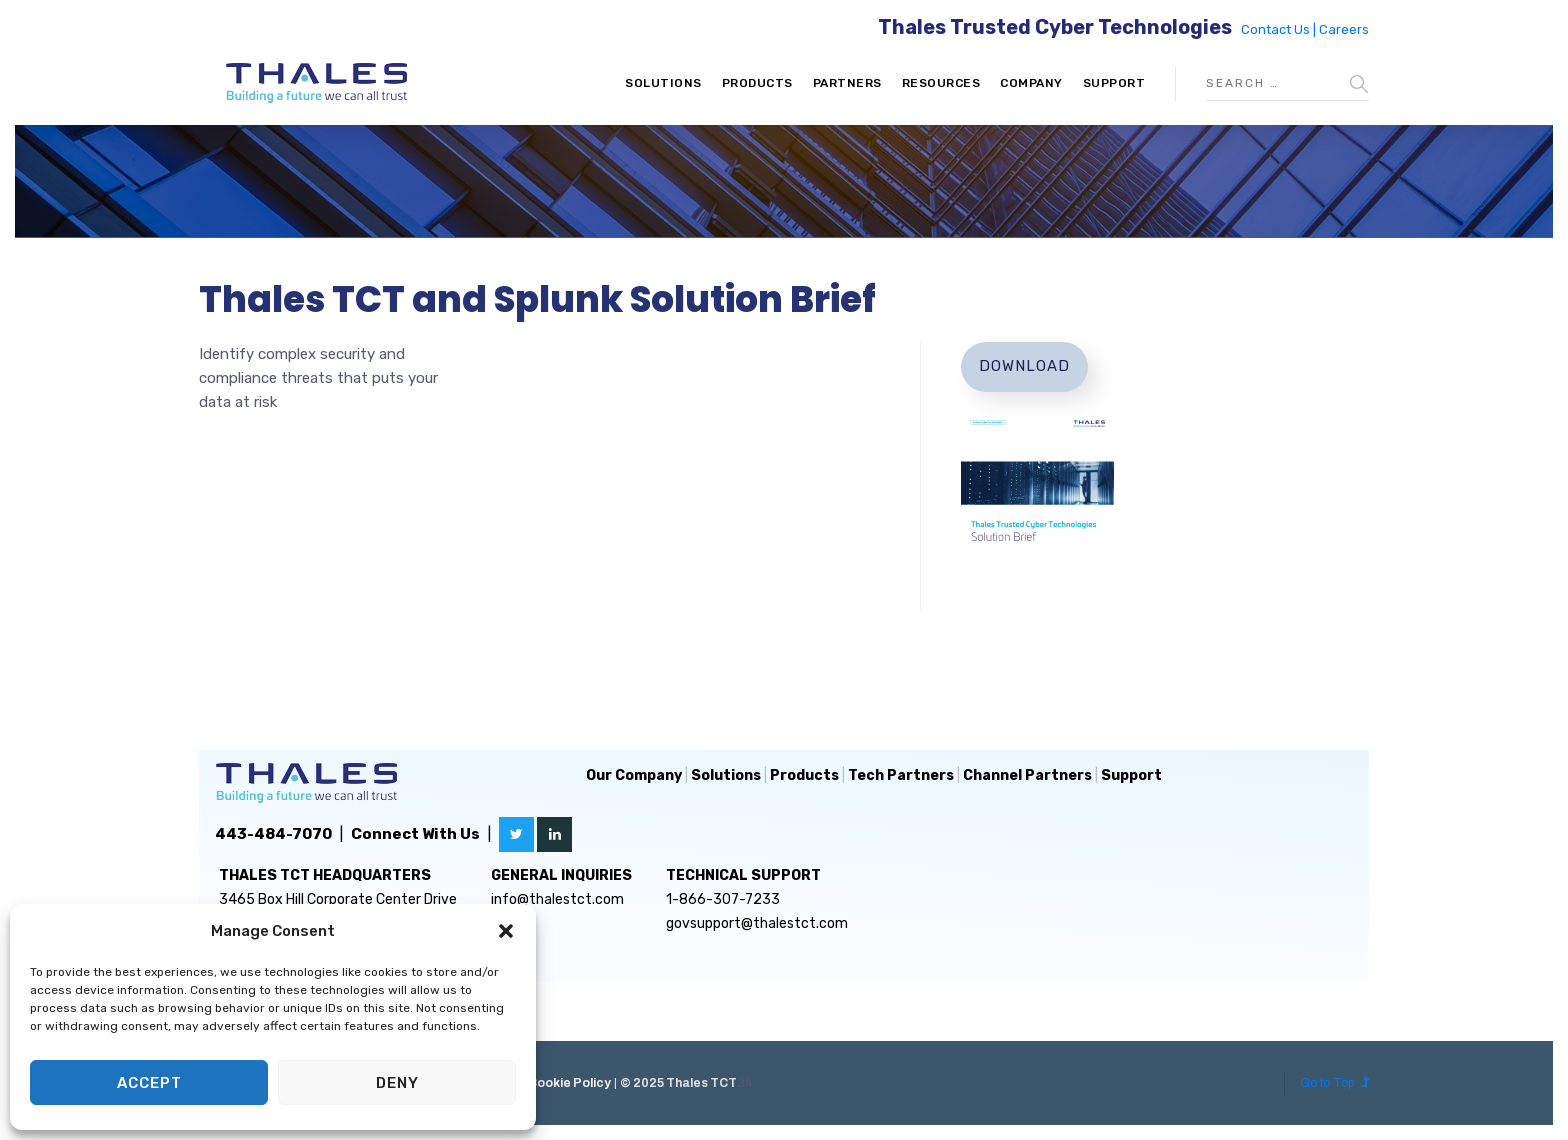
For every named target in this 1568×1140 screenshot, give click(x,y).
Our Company (634, 775)
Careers (1344, 29)
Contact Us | (1280, 29)
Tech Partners (901, 775)
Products (757, 83)
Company (1031, 83)
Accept (149, 1083)
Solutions (663, 83)
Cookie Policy (569, 1083)
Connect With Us (415, 834)
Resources (941, 83)
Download (1024, 366)
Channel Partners (1027, 775)
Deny (397, 1083)
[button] (506, 931)
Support (1114, 83)
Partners (847, 83)
